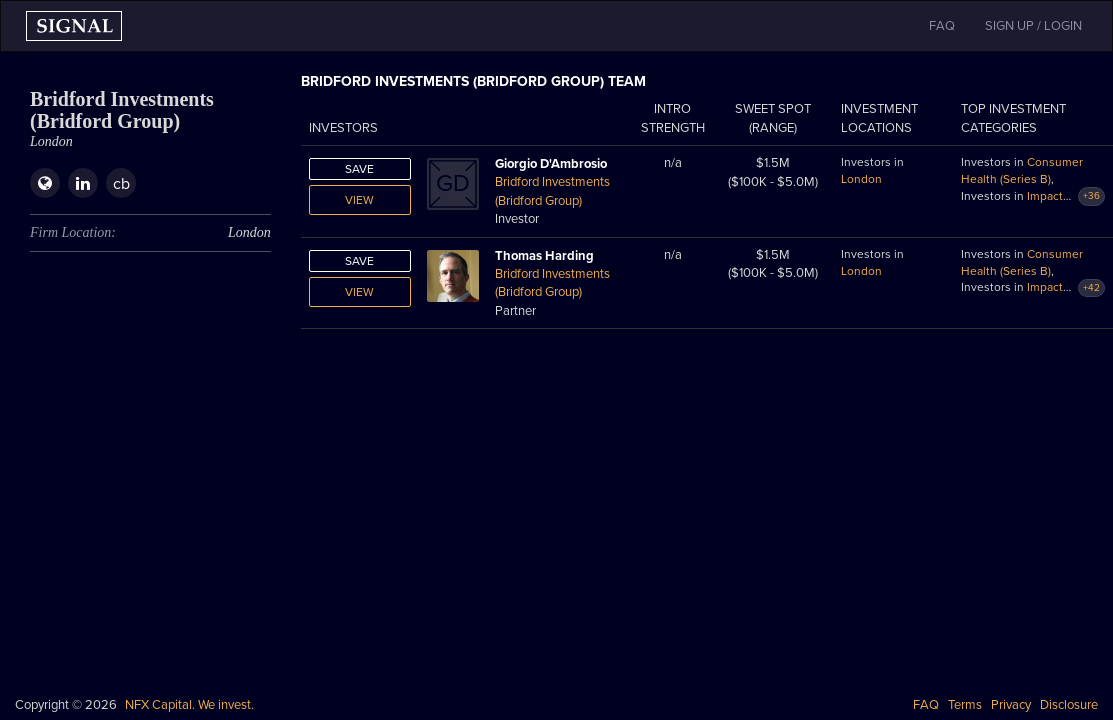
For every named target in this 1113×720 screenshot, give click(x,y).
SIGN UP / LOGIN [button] (1033, 26)
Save (359, 169)
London (861, 179)
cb (121, 184)
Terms (965, 705)
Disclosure (1069, 705)
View (359, 200)
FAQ (926, 705)
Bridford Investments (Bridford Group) (552, 191)
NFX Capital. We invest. (189, 705)
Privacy (1011, 705)
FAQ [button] (942, 26)
